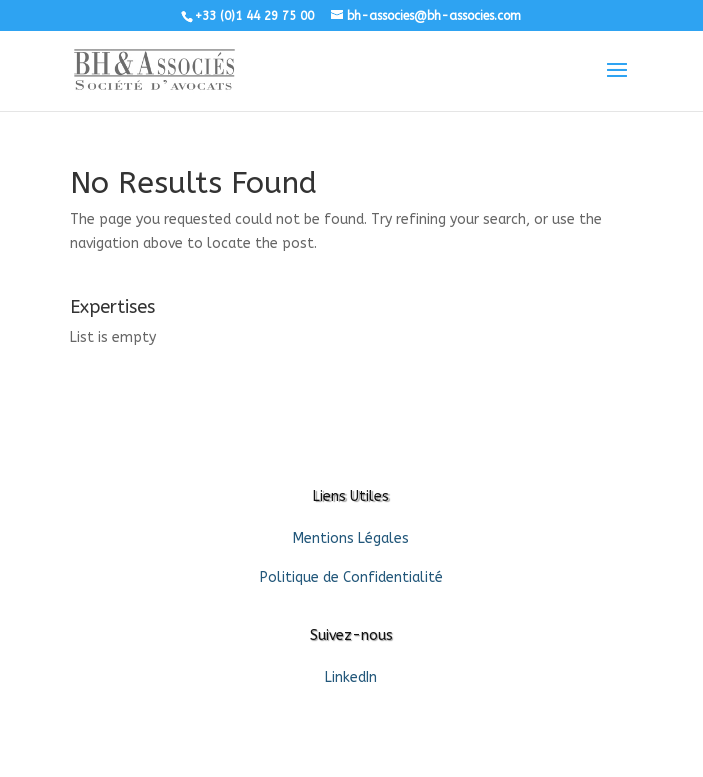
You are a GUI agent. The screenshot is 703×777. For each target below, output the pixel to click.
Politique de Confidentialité (351, 577)
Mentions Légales (351, 538)
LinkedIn (351, 677)
